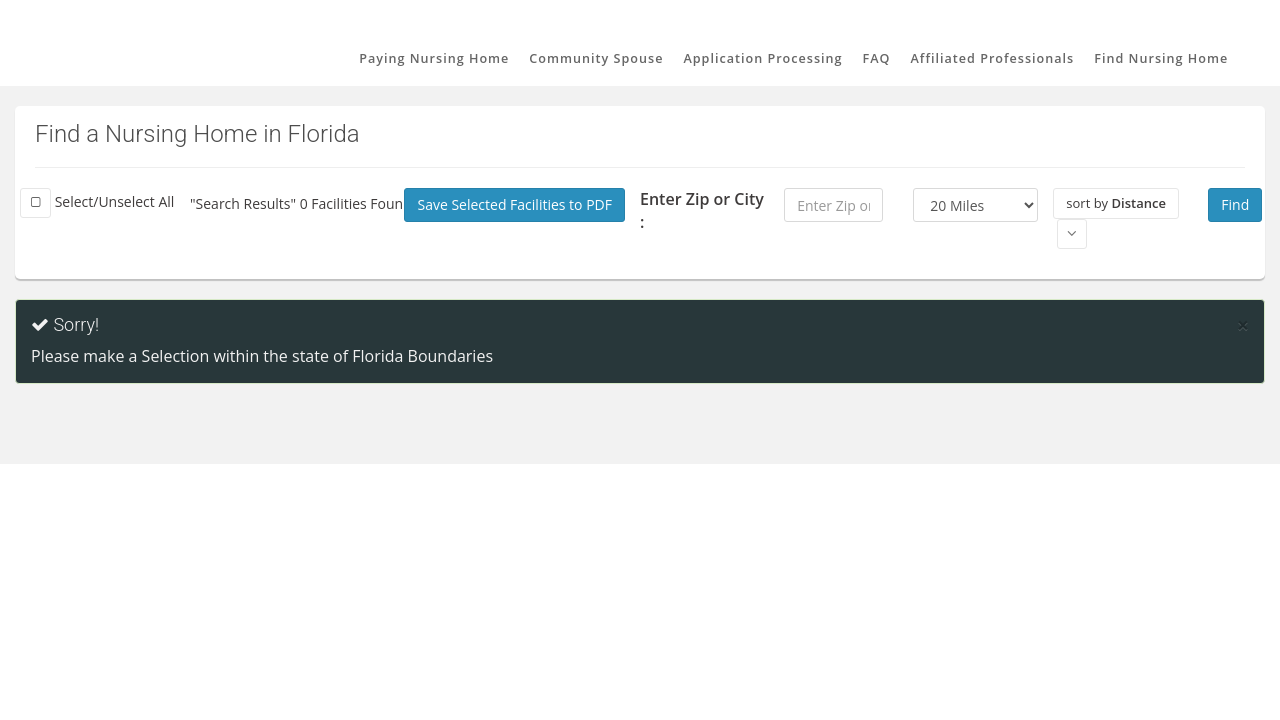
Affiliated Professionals (993, 58)
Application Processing (762, 58)
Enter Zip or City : (702, 210)
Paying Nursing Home (434, 58)
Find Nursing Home (1161, 58)
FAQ (877, 58)
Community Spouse (596, 58)
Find (1235, 204)
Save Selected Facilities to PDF (514, 204)
